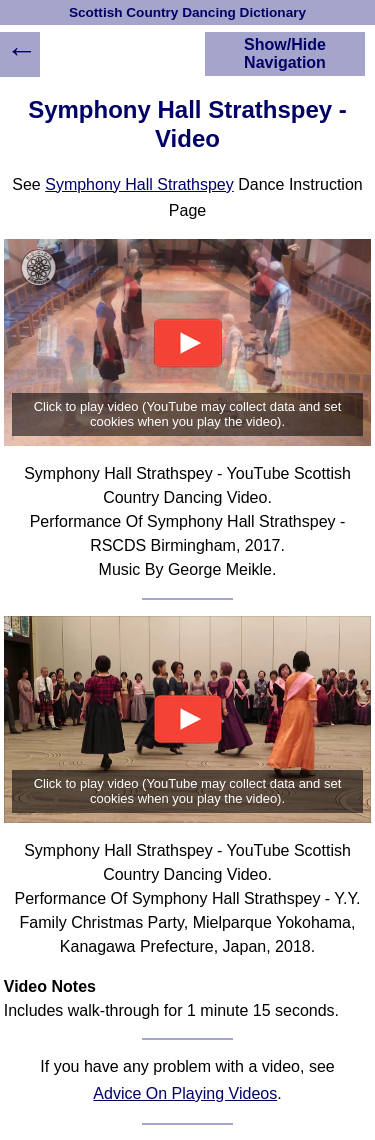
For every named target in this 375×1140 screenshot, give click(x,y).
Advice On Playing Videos (185, 1093)
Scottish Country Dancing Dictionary (187, 12)
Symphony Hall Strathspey (139, 184)
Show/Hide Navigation (285, 53)
